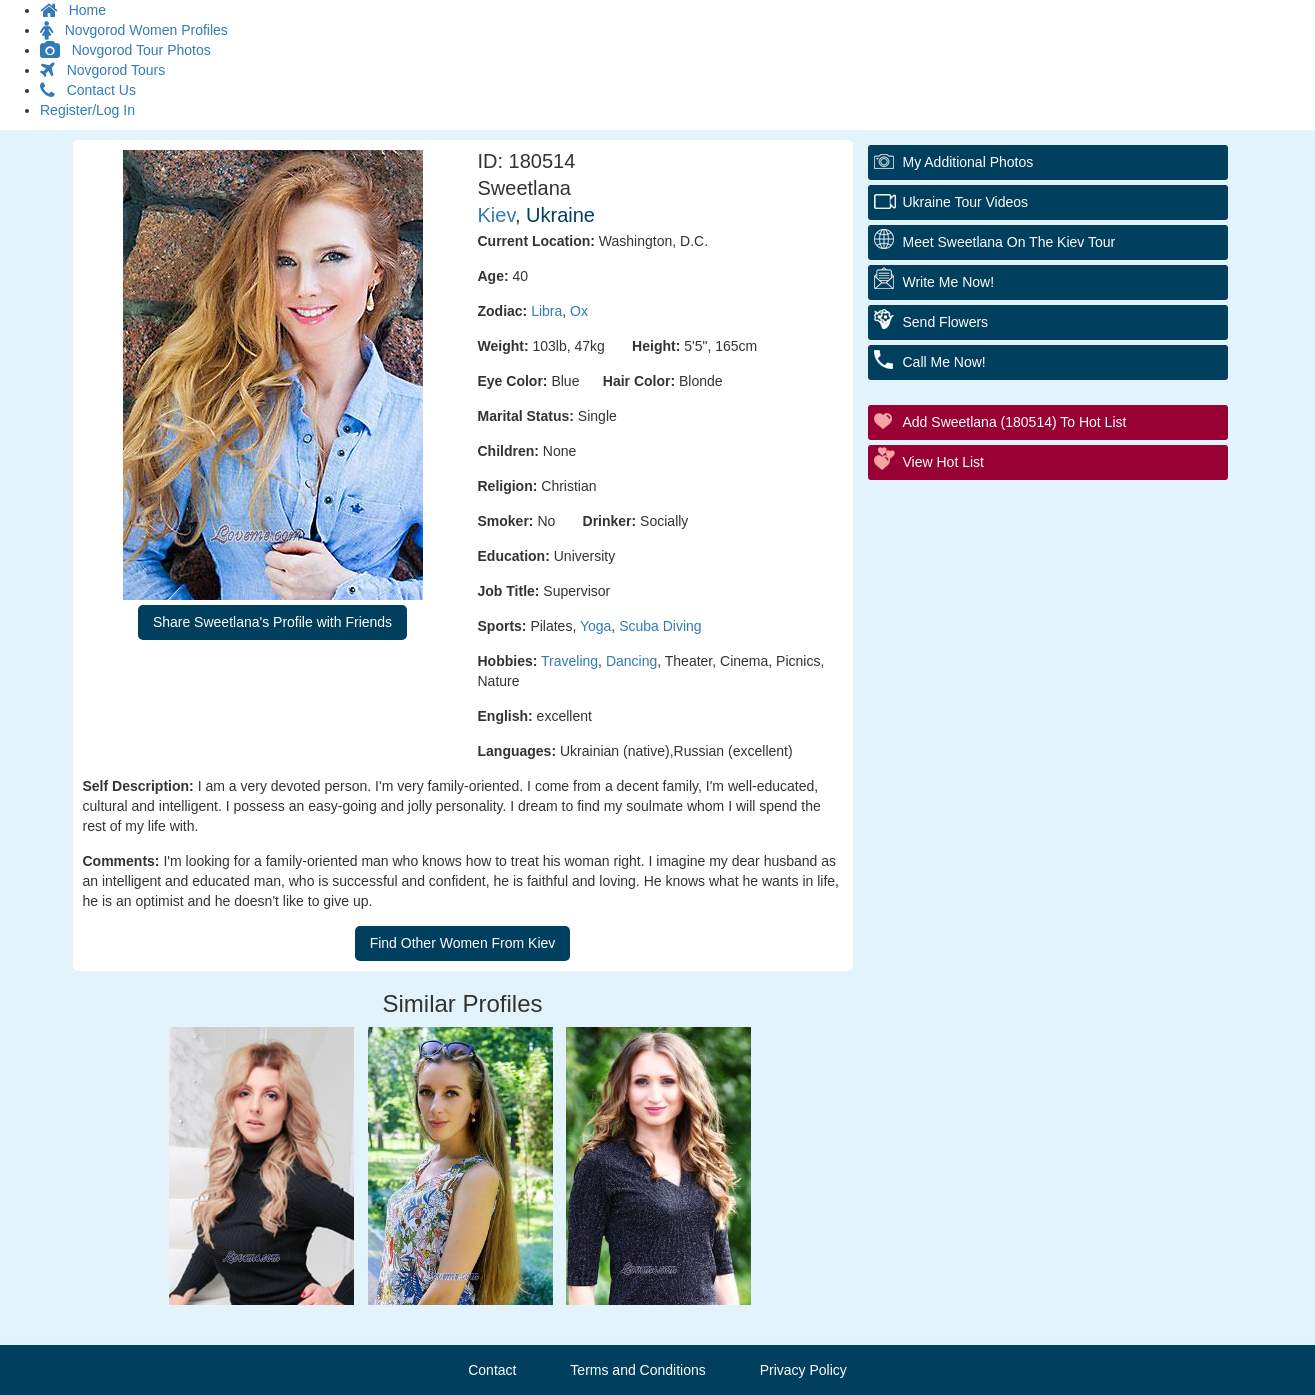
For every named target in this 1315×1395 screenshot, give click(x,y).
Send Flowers (946, 322)
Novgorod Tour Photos (125, 50)
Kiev (496, 215)
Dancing (631, 661)
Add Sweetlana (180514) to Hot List (1015, 422)
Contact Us (88, 90)
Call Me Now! (944, 362)
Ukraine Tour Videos (966, 202)
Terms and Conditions (637, 1370)
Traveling (569, 661)
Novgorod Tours (102, 70)
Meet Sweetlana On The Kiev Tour (1009, 242)
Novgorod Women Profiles (134, 30)
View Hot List (943, 462)
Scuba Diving (660, 626)
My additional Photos (968, 162)
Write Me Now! (949, 282)
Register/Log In (87, 110)
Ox (579, 311)
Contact (492, 1370)
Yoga (595, 626)
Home (73, 10)
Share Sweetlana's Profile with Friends (272, 622)
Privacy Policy (803, 1370)
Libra (546, 311)
